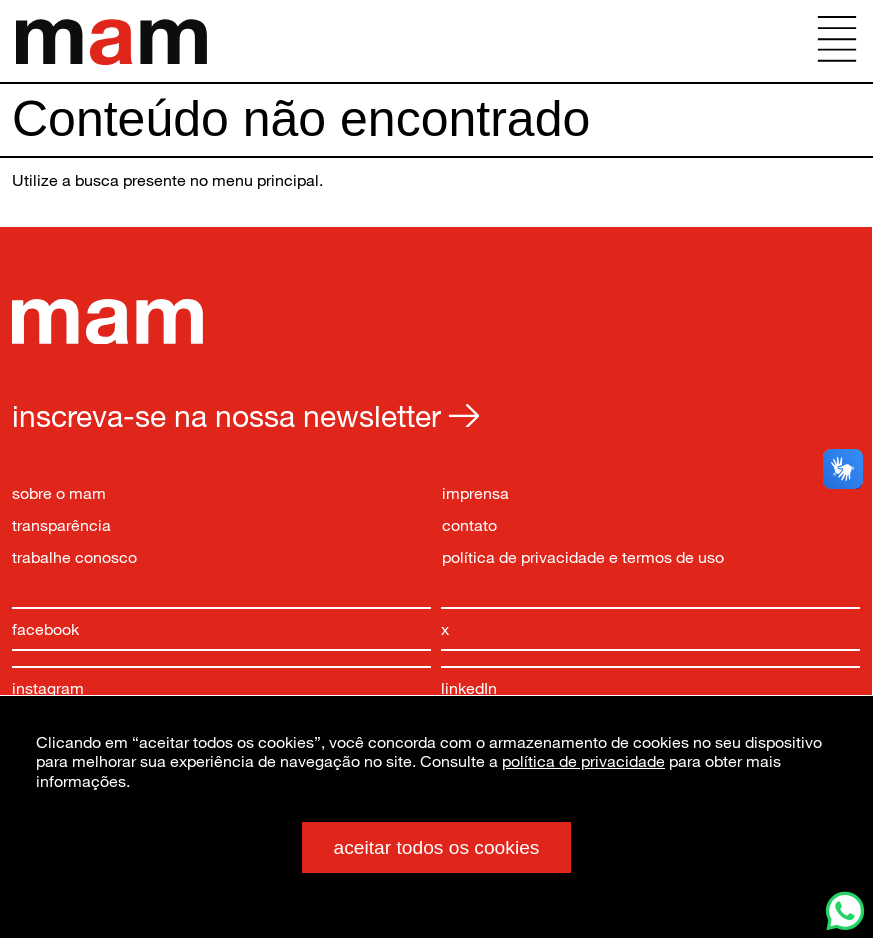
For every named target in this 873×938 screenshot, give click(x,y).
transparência (61, 524)
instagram (48, 687)
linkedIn (469, 687)
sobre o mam (59, 492)
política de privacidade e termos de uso (583, 556)
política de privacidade (583, 760)
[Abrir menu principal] (837, 41)
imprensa (475, 492)
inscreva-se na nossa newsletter (245, 415)
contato (469, 524)
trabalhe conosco (74, 556)
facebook (45, 628)
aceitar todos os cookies (437, 847)
